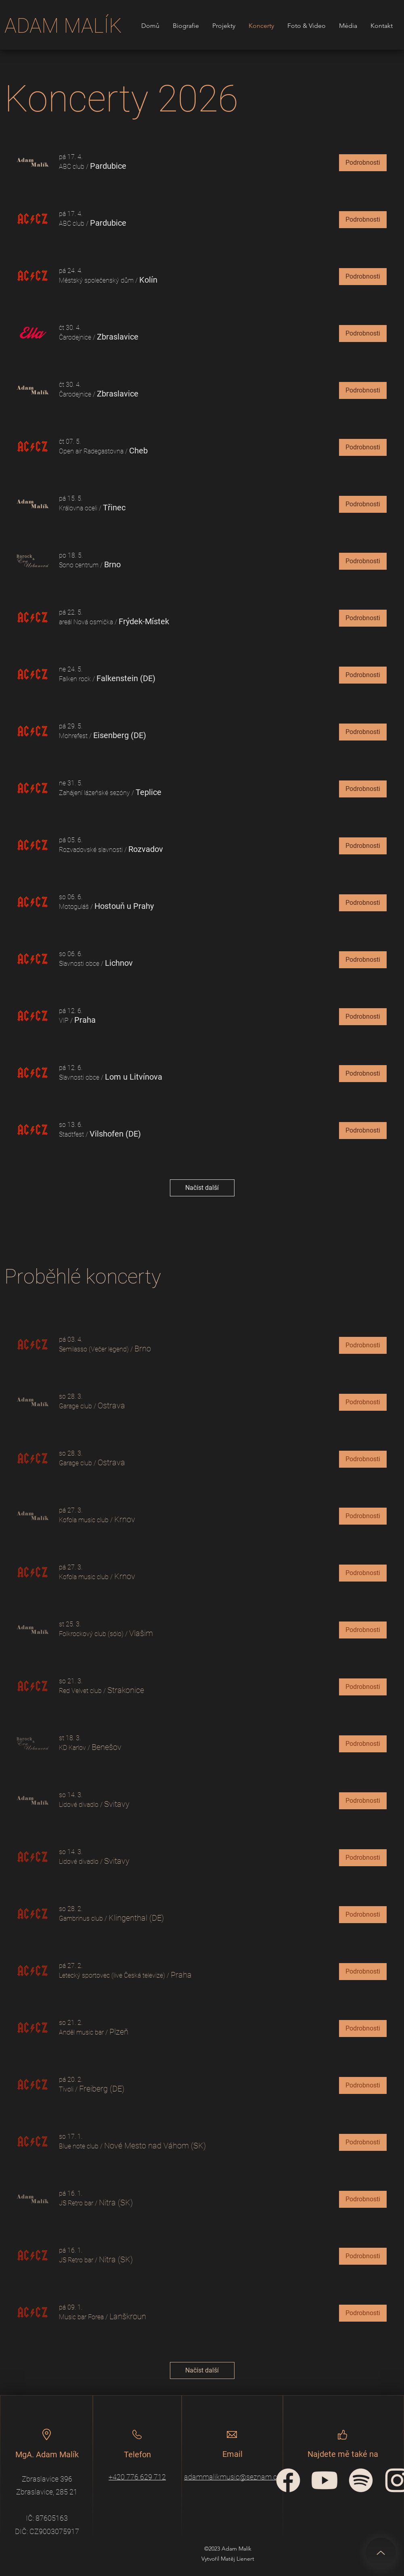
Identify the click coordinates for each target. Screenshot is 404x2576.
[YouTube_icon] (324, 2480)
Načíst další (202, 1188)
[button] (71, 166)
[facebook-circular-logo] (288, 2480)
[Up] (381, 2553)
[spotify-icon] (361, 2480)
